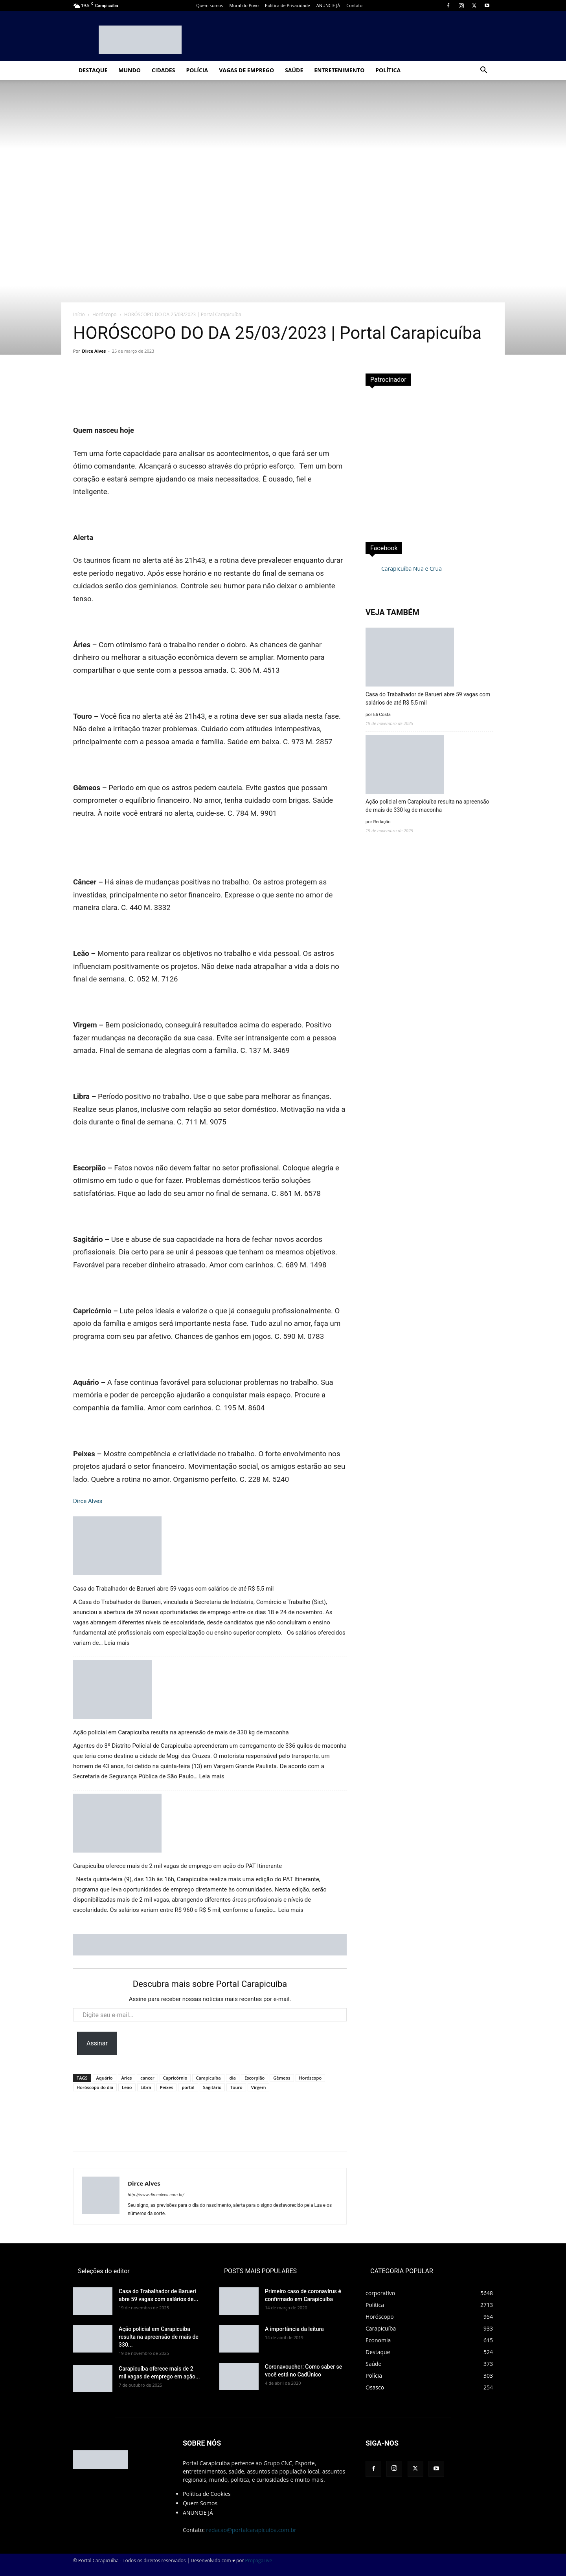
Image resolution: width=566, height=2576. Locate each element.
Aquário (104, 2078)
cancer (147, 2078)
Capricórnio (175, 2078)
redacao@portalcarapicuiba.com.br (251, 2530)
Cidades (163, 70)
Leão (127, 2087)
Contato (354, 5)
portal (188, 2087)
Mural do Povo (244, 5)
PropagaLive (258, 2560)
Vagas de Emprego (246, 70)
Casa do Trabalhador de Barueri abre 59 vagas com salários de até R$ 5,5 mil (173, 1588)
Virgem (258, 2087)
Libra (146, 2087)
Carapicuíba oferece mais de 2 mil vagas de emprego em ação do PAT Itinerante (177, 1865)
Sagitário (212, 2087)
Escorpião (254, 2078)
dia (233, 2078)
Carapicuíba (208, 2078)
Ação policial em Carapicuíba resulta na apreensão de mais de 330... (158, 2337)
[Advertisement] (429, 461)
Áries (126, 2078)
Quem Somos (200, 2503)
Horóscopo (104, 314)
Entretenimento (339, 70)
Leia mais (116, 1643)
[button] (483, 71)
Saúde (294, 70)
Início (79, 314)
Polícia (197, 70)
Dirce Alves (94, 351)
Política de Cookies (207, 2493)
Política (388, 70)
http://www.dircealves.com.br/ (156, 2194)
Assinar (97, 2043)
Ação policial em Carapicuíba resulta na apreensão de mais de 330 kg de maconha (181, 1732)
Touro (236, 2087)
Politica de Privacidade (287, 5)
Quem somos (209, 5)
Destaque (93, 70)
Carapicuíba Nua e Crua (411, 568)
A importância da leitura (294, 2329)
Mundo (129, 70)
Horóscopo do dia (95, 2087)
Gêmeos (281, 2078)
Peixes (166, 2087)
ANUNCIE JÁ (328, 5)
